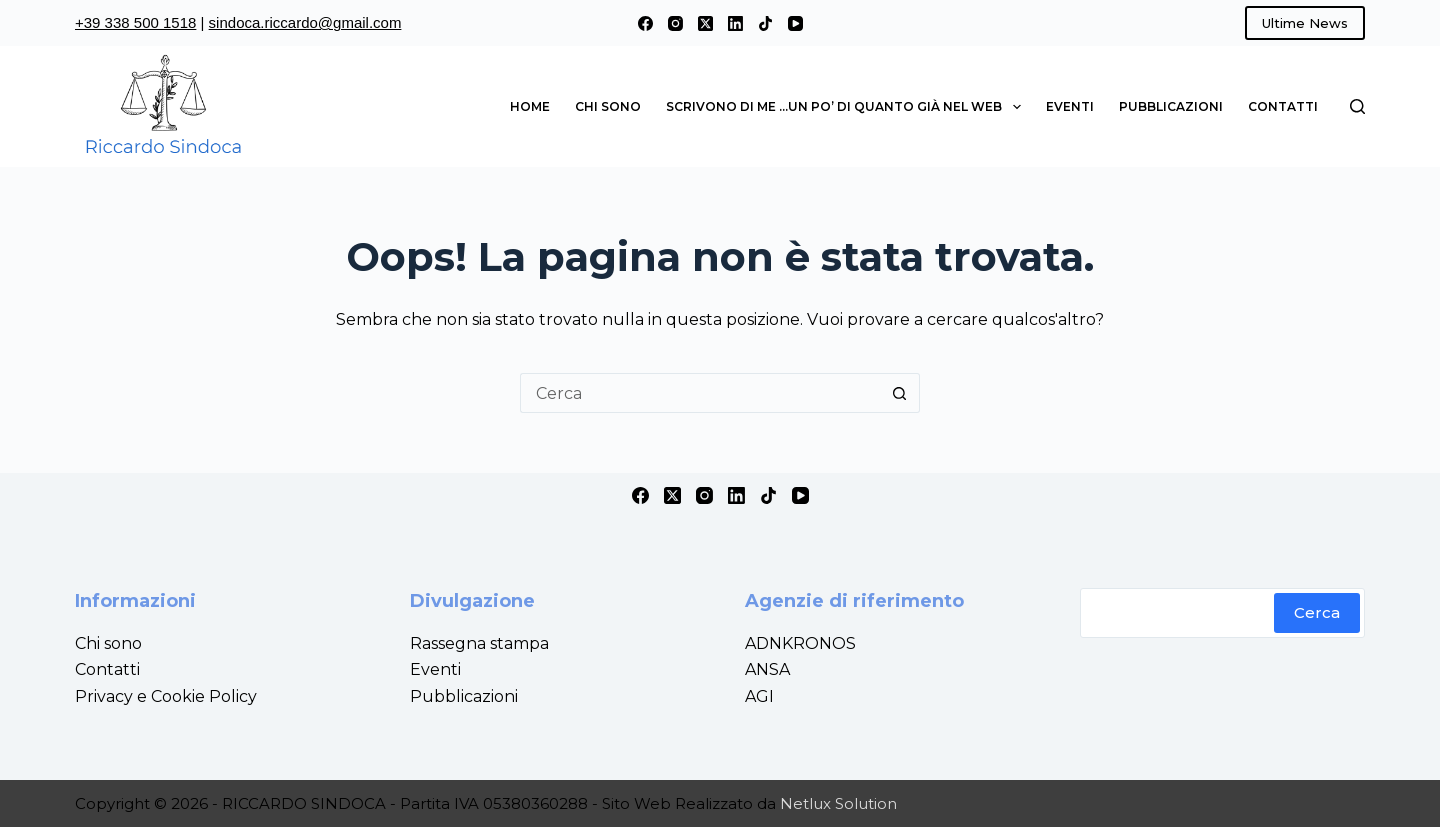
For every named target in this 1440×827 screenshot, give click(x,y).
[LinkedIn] (735, 23)
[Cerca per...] (700, 393)
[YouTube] (795, 23)
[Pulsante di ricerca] (900, 393)
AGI (759, 696)
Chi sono (608, 106)
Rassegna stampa (479, 643)
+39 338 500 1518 (135, 22)
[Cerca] (1357, 106)
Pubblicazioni (1171, 106)
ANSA (767, 669)
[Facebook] (645, 23)
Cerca (1317, 612)
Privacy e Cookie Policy (166, 696)
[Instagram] (675, 23)
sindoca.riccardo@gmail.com (305, 22)
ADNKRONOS (800, 643)
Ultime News (1305, 23)
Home (530, 106)
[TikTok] (765, 23)
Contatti (1283, 106)
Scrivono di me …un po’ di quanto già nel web (847, 107)
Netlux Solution (838, 803)
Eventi (1070, 106)
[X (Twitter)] (705, 23)
